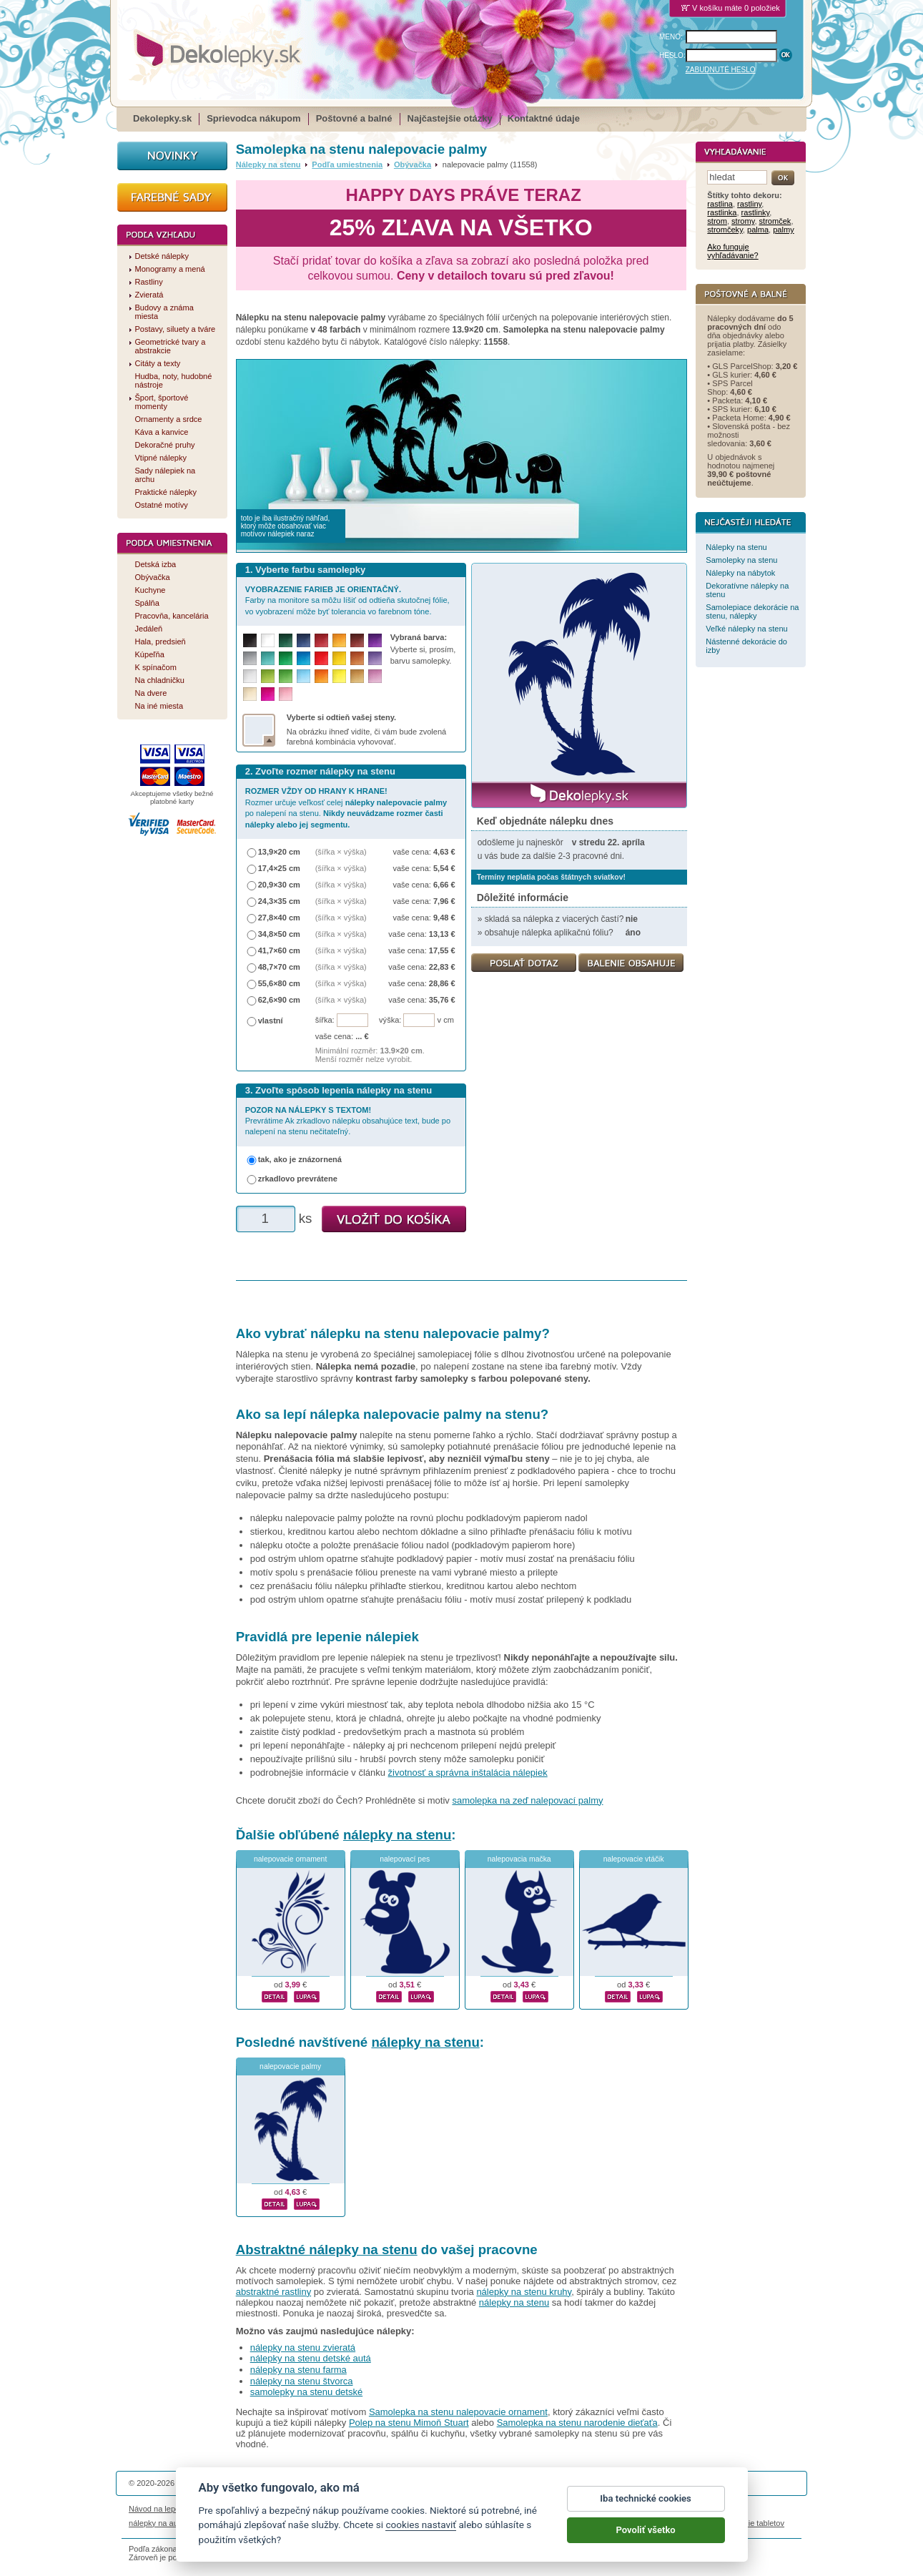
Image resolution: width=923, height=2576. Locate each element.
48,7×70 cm (279, 967)
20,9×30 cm (279, 884)
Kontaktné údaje (544, 118)
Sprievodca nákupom (253, 118)
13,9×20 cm (279, 851)
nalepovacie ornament (290, 1859)
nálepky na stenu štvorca (301, 2381)
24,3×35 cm (279, 901)
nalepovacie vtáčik (633, 1859)
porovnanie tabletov (750, 2523)
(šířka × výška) (341, 851)
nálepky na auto (156, 2523)
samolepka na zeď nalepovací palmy (527, 1800)
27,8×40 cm (279, 917)
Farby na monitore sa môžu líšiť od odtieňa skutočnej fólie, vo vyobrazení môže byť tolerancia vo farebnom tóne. (347, 600)
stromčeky (725, 229)
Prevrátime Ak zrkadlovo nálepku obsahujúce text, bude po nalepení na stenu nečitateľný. (347, 1121)
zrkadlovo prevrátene (297, 1178)
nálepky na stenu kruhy (523, 2291)
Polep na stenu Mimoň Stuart (409, 2422)
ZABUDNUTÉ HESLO (721, 70)
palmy (783, 229)
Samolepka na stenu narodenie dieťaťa (577, 2422)
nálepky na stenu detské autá (310, 2358)
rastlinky (755, 212)
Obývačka (412, 164)
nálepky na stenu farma (298, 2369)
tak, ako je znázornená (300, 1159)
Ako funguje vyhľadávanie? (732, 251)
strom (717, 221)
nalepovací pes (405, 1859)
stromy (742, 221)
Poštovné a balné (354, 118)
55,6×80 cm (279, 983)
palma (758, 229)
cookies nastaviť (420, 2540)
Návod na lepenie (159, 2508)
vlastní (270, 1020)
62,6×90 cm (279, 1000)
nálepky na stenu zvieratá (302, 2347)
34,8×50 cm (279, 934)
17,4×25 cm (279, 868)
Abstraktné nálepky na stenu (327, 2249)
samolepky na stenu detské (306, 2391)
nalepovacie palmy (290, 2066)
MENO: (671, 37)
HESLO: (672, 55)
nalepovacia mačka (519, 1859)
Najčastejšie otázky (450, 118)
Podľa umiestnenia (347, 164)
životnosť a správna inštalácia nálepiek (468, 1772)
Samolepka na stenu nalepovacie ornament (458, 2412)
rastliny (749, 204)
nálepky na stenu (397, 1834)
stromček (775, 221)
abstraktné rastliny (274, 2291)
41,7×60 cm (279, 950)
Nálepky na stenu (268, 164)
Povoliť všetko (645, 2545)
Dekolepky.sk (162, 118)
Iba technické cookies (645, 2514)
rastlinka (721, 212)
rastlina (720, 204)
